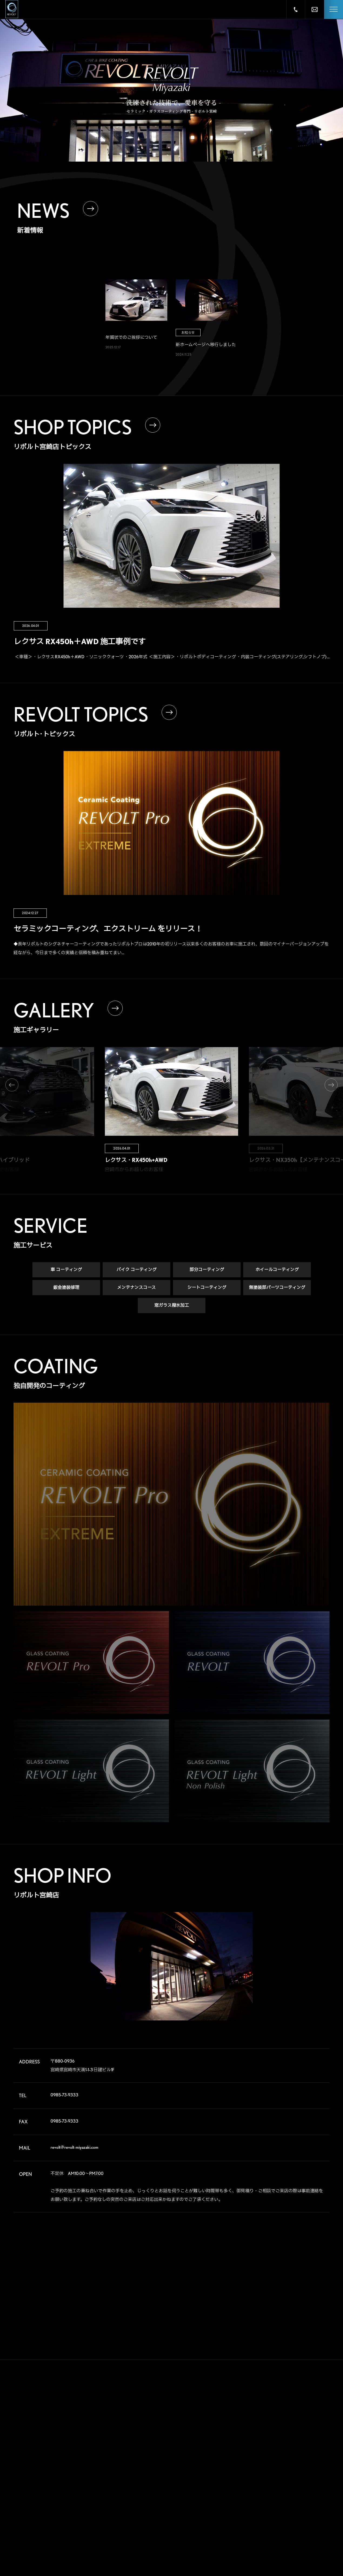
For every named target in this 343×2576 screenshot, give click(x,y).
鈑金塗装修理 (66, 1288)
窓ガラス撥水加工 (171, 1306)
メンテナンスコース (136, 1288)
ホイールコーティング (277, 1270)
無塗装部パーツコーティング (277, 1288)
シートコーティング (206, 1288)
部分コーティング (206, 1270)
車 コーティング (66, 1270)
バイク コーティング (136, 1270)
